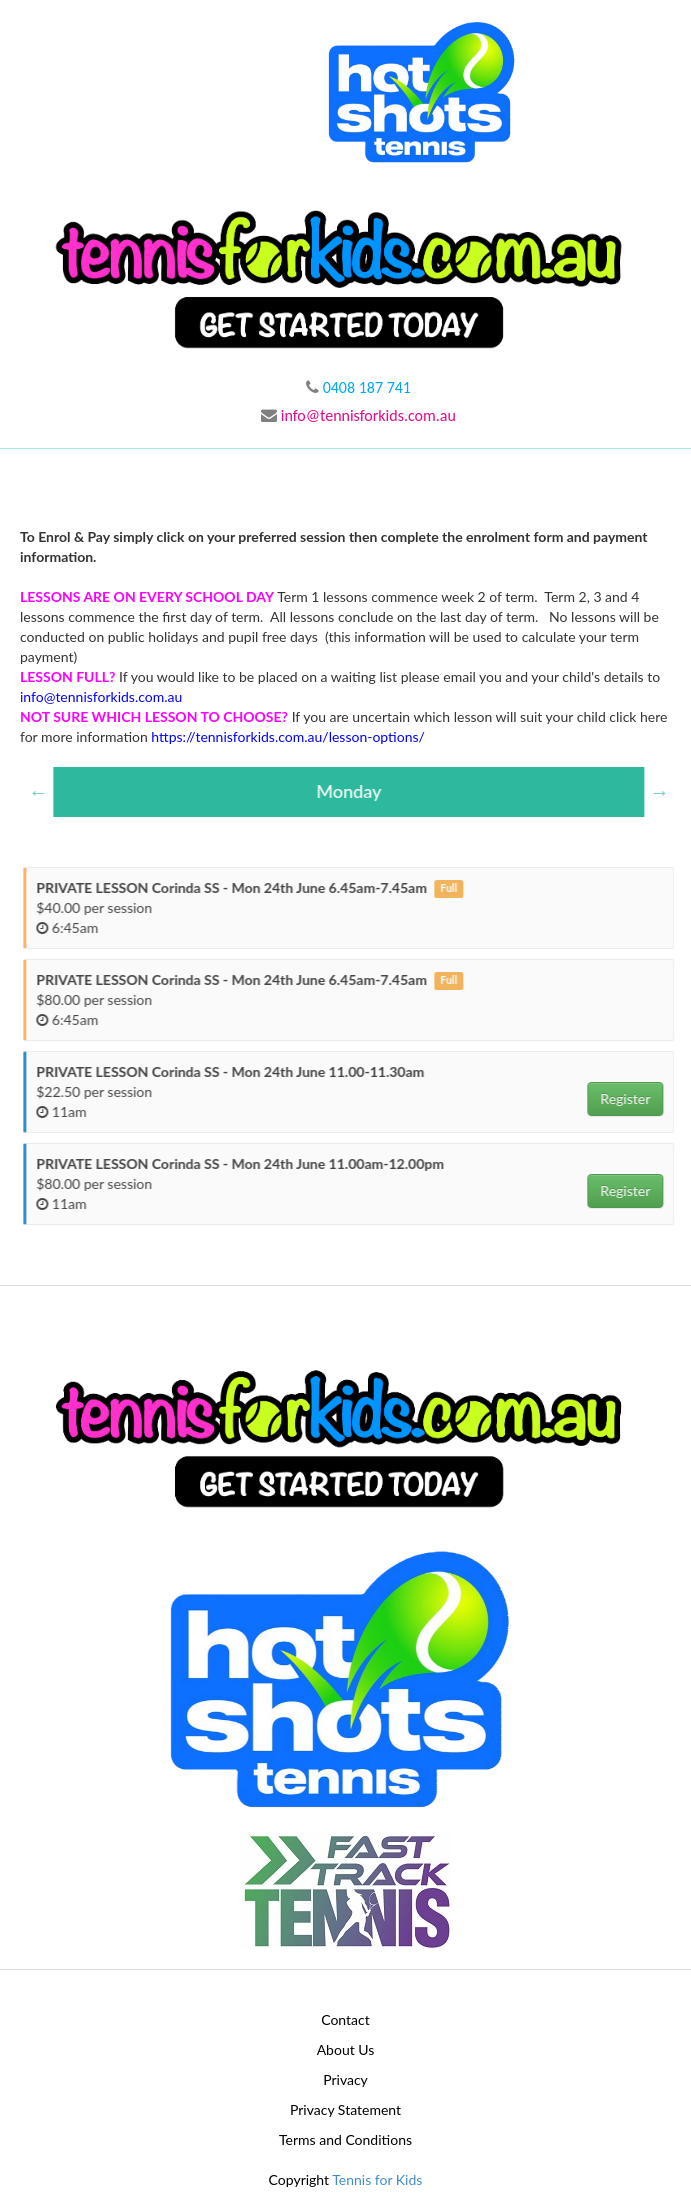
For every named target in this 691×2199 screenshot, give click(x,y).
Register (633, 1098)
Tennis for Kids (377, 2179)
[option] (356, 792)
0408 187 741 (358, 387)
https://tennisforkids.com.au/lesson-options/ (288, 736)
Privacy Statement (345, 2109)
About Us (346, 2049)
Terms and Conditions (345, 2139)
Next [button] (667, 792)
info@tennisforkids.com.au (358, 415)
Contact (345, 2019)
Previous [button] (46, 792)
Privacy (345, 2079)
